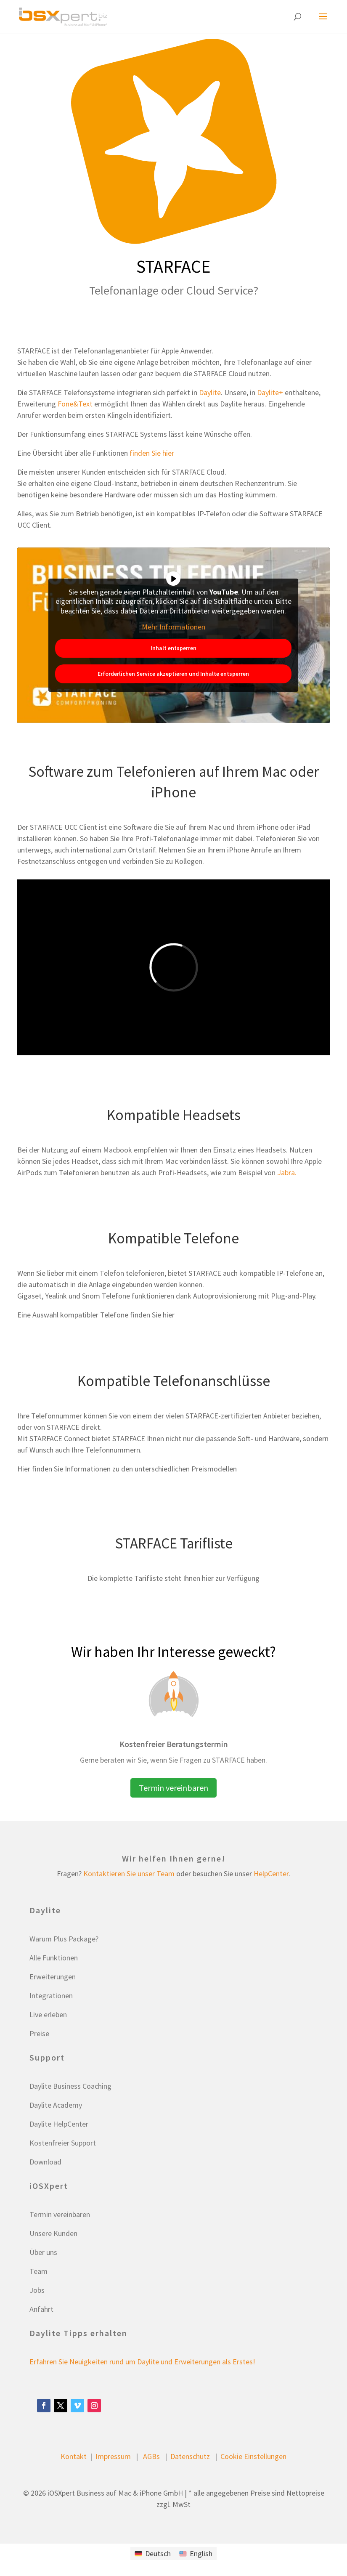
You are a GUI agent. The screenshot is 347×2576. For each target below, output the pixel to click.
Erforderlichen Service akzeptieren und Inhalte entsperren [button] (173, 673)
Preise (39, 2033)
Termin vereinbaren (173, 1787)
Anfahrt (41, 2309)
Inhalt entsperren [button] (173, 648)
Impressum (113, 2456)
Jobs (37, 2290)
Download (45, 2162)
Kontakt (74, 2456)
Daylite (210, 392)
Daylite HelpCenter (58, 2124)
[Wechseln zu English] (196, 2553)
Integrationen (51, 1995)
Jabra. (287, 1172)
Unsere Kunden (53, 2233)
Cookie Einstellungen (253, 2456)
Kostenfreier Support (62, 2143)
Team (38, 2271)
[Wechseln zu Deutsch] (152, 2553)
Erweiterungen (52, 1976)
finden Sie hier (152, 453)
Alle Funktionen (53, 1958)
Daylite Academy (55, 2105)
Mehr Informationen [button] (173, 627)
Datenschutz (190, 2456)
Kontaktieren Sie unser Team (129, 1873)
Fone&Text (75, 404)
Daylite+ (270, 392)
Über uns (43, 2252)
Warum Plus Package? (63, 1939)
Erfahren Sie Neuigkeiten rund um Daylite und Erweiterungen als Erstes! (142, 2361)
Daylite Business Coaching (70, 2086)
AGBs (151, 2456)
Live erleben (48, 2014)
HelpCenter (271, 1873)
